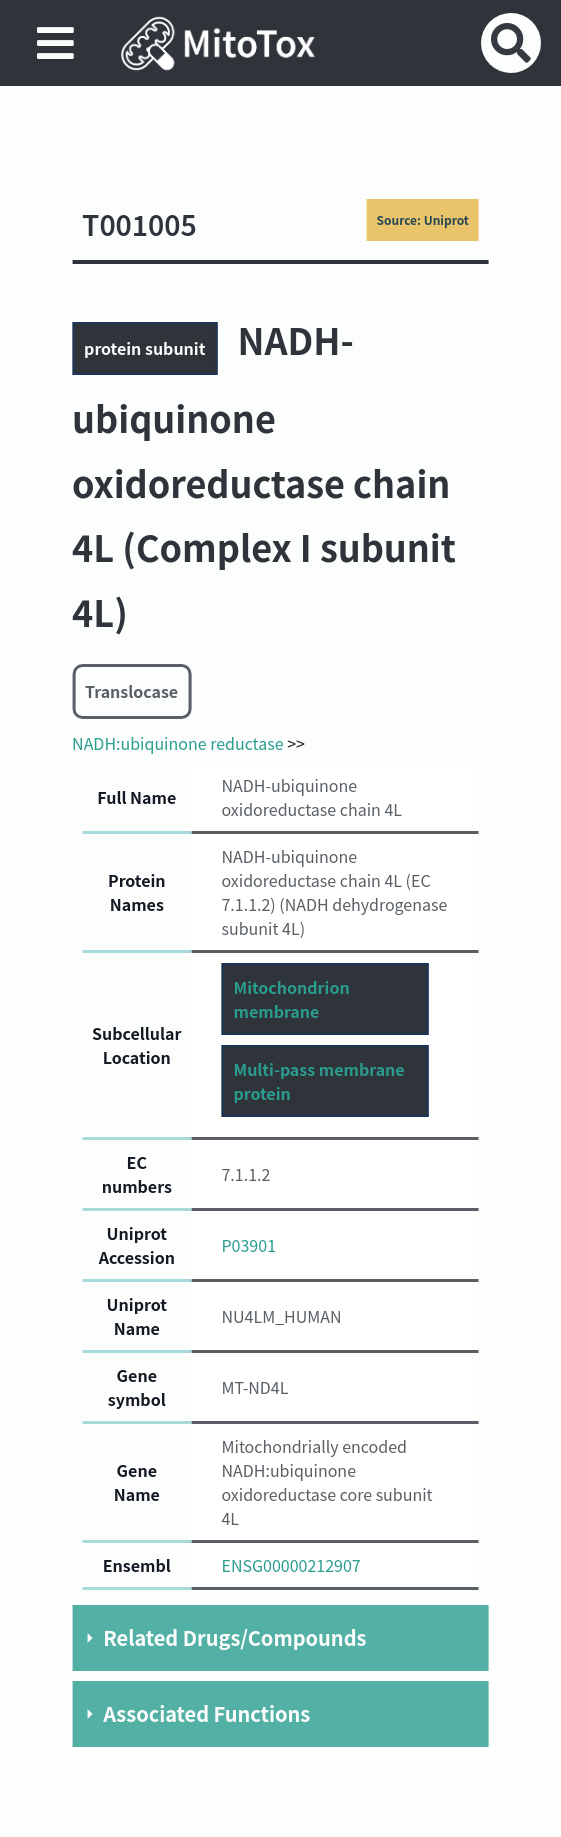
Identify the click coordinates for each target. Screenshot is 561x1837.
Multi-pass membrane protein (318, 1081)
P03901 (248, 1245)
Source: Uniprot (422, 219)
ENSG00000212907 (290, 1565)
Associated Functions (206, 1713)
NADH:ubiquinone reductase (177, 743)
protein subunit (144, 348)
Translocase (131, 691)
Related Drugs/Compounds (234, 1637)
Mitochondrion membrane (291, 999)
